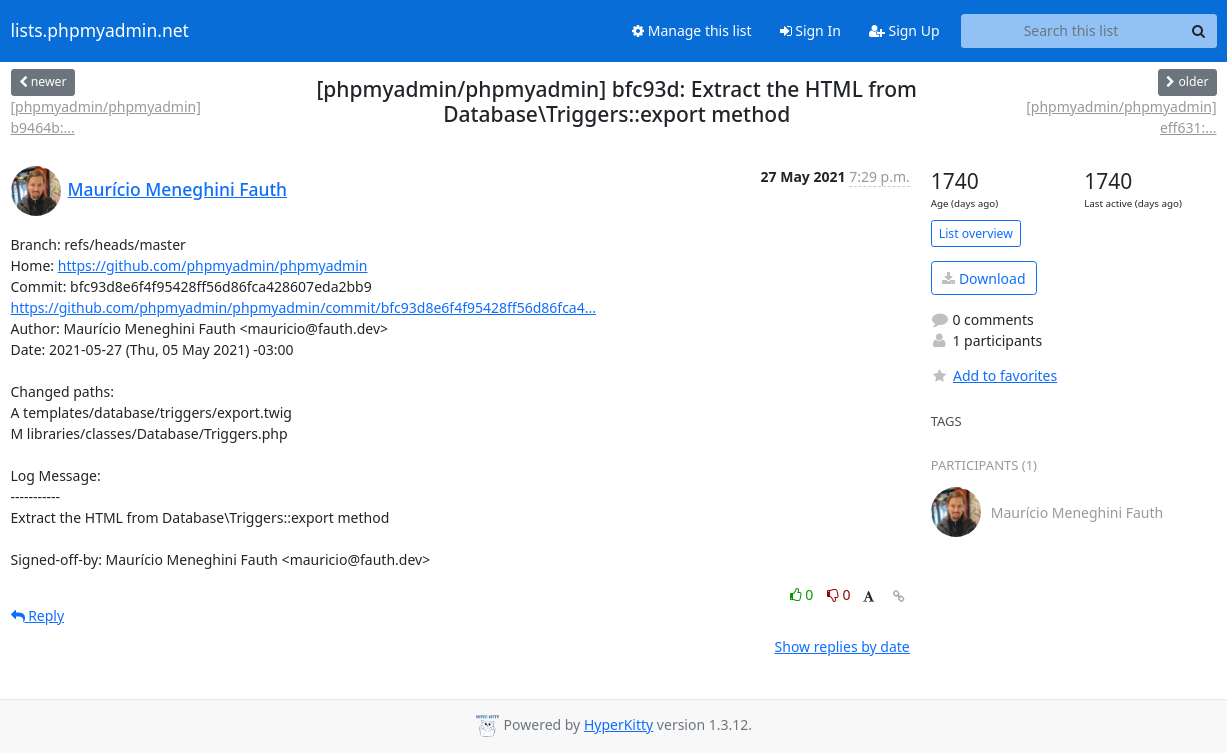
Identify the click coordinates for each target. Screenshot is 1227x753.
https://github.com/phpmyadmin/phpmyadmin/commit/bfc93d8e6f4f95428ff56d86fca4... (303, 307)
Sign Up (904, 30)
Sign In (810, 30)
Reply (38, 615)
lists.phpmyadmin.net (100, 31)
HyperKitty (618, 724)
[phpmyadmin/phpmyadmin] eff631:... (1121, 117)
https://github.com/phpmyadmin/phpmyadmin (213, 265)
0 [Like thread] (803, 594)
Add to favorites (994, 375)
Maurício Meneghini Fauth (178, 189)
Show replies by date (842, 646)
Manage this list (692, 30)
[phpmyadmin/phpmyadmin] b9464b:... (106, 117)
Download (983, 278)
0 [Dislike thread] (839, 594)
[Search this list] (1071, 31)
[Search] (1199, 31)
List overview (976, 233)
